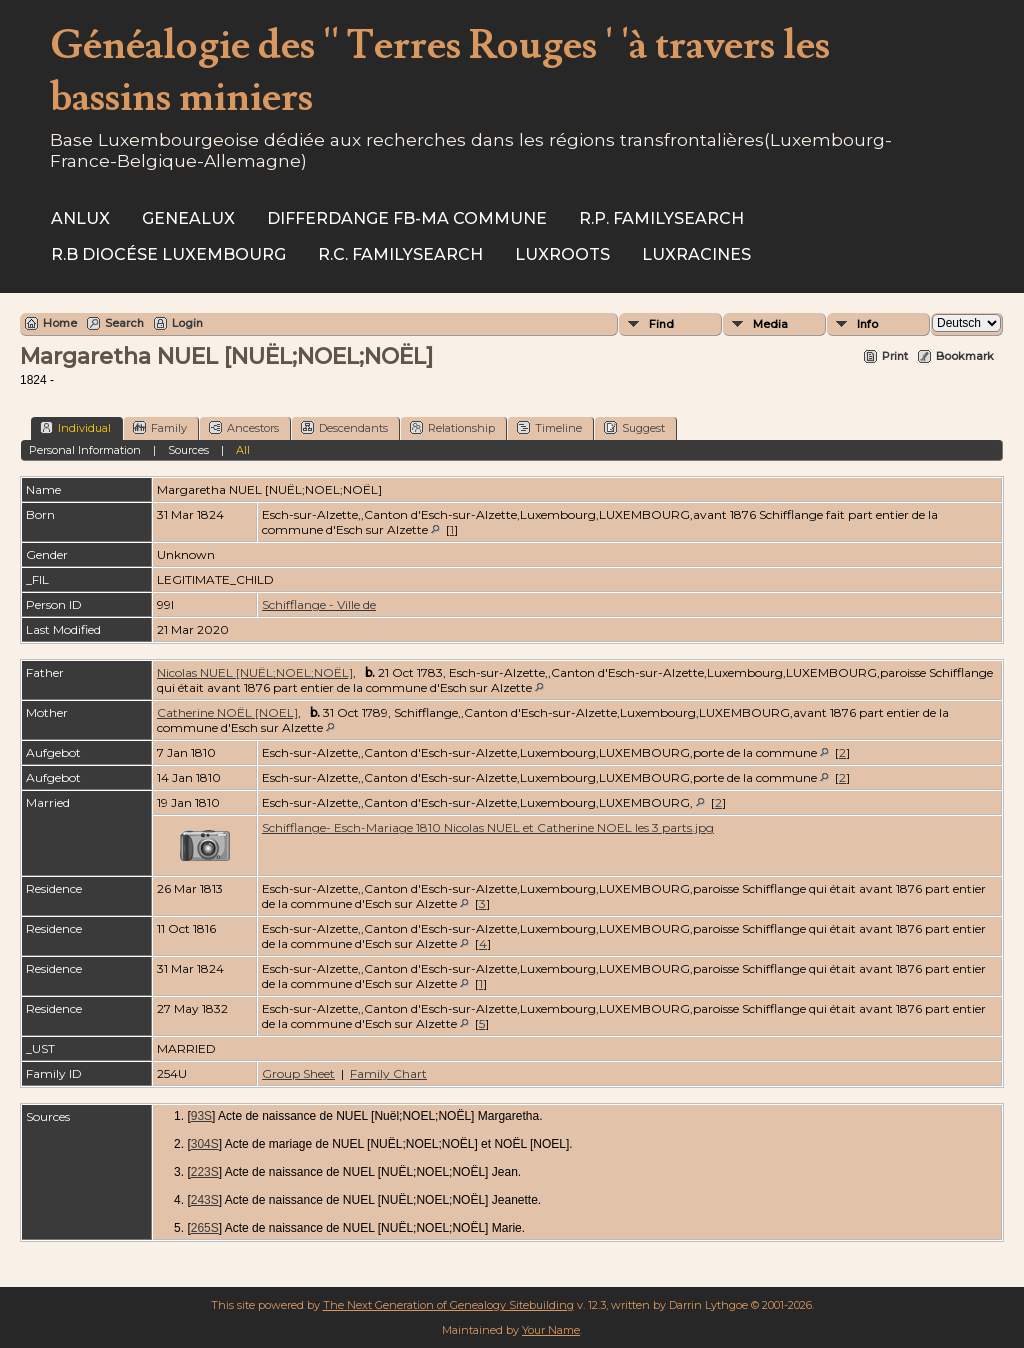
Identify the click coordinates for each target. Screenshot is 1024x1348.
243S (205, 1200)
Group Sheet (298, 1073)
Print (895, 356)
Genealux (188, 218)
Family (160, 427)
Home (60, 323)
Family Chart (388, 1073)
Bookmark (965, 356)
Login (187, 323)
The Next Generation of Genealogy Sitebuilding (448, 1305)
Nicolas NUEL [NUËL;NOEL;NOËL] (255, 672)
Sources (188, 450)
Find (661, 324)
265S (205, 1228)
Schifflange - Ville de (319, 604)
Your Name (551, 1330)
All (243, 450)
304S (205, 1144)
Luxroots (562, 254)
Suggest (634, 427)
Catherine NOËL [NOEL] (227, 712)
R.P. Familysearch (661, 218)
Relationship (452, 427)
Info (867, 324)
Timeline (549, 427)
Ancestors (244, 427)
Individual (75, 427)
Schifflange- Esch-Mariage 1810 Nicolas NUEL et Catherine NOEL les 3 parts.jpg (488, 827)
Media (770, 324)
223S (205, 1172)
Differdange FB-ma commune (407, 218)
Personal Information (85, 450)
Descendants (344, 427)
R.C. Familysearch (400, 254)
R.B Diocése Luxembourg (168, 254)
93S (201, 1116)
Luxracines (696, 254)
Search (124, 323)
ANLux (80, 218)
